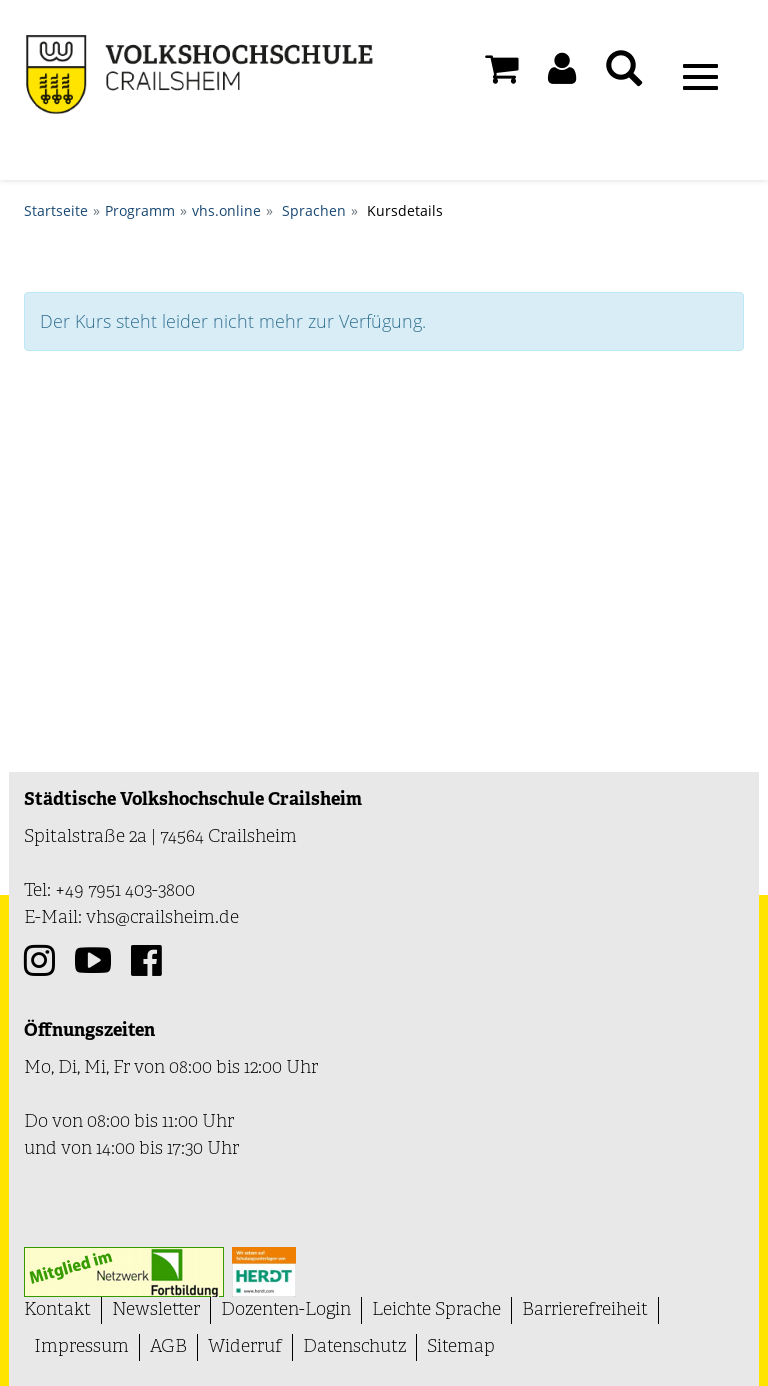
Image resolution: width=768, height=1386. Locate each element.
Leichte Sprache (436, 1310)
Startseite (56, 210)
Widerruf (245, 1347)
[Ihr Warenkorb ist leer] (501, 74)
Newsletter (156, 1310)
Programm (140, 210)
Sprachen (314, 210)
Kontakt (57, 1310)
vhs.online (226, 210)
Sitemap (461, 1347)
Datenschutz (354, 1347)
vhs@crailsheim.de (162, 918)
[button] (562, 74)
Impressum (81, 1347)
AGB (168, 1347)
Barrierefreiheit (585, 1310)
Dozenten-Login (286, 1310)
